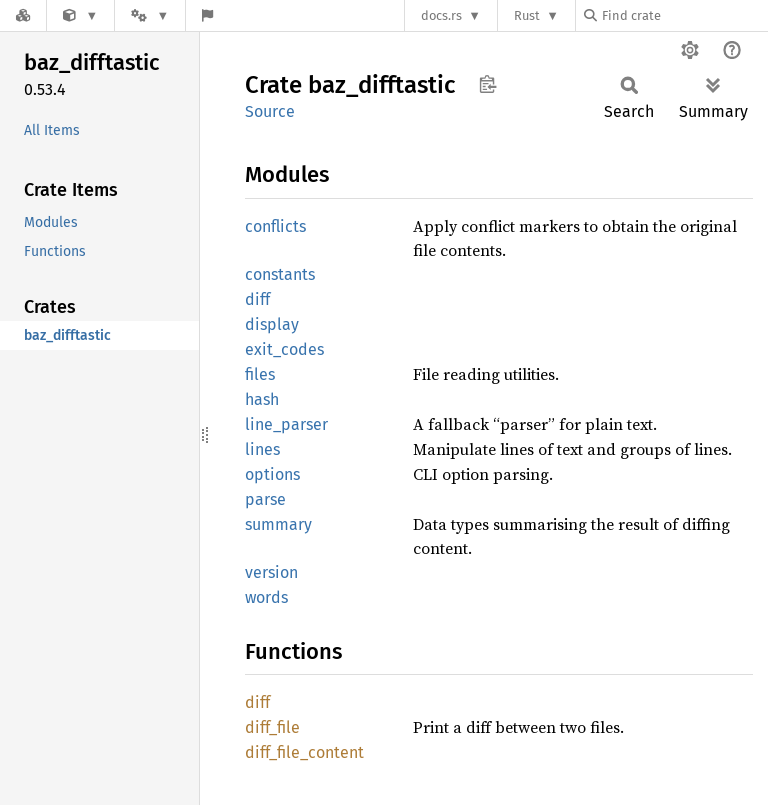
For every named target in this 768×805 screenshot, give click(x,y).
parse (265, 499)
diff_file (272, 727)
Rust (527, 15)
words (266, 597)
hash (262, 399)
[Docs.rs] (23, 15)
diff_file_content (304, 752)
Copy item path (487, 84)
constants (280, 274)
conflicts (275, 226)
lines (262, 449)
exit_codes (284, 349)
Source (270, 111)
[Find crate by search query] (684, 15)
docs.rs (441, 15)
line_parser (286, 424)
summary (278, 524)
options (272, 474)
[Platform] (150, 15)
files (260, 374)
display (272, 324)
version (271, 572)
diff (257, 299)
